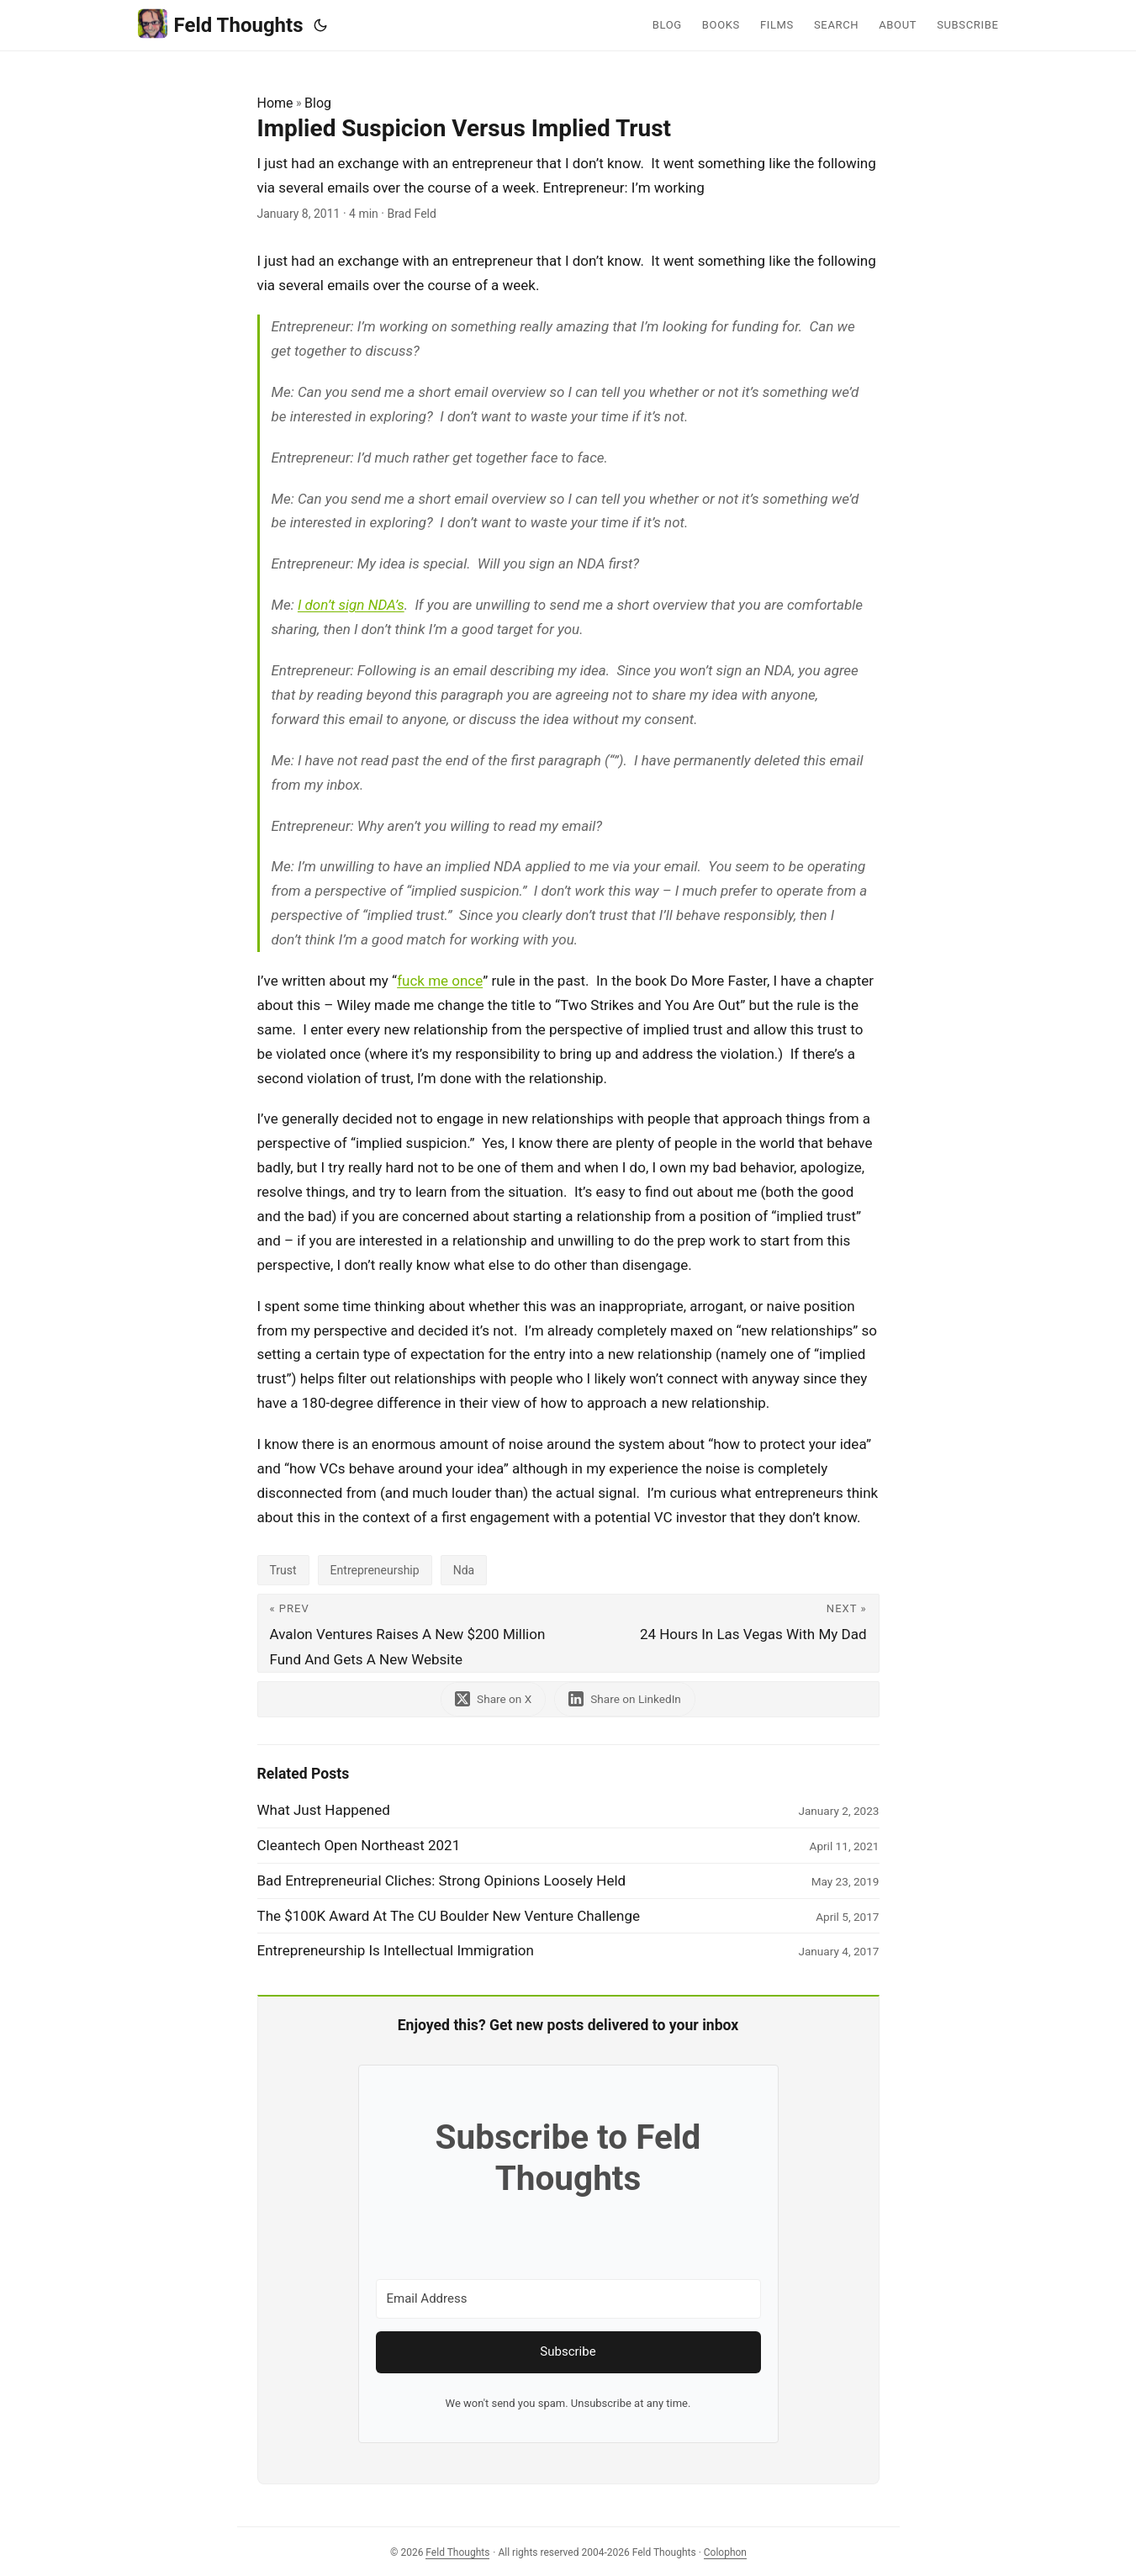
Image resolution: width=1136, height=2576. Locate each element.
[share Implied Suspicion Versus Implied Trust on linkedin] (624, 1699)
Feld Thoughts (221, 24)
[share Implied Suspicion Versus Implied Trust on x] (493, 1699)
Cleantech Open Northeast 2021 (359, 1845)
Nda (464, 1570)
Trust (283, 1570)
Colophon (725, 2552)
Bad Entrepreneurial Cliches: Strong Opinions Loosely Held (441, 1880)
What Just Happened (323, 1809)
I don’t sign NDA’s (351, 604)
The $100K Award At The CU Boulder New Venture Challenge (449, 1915)
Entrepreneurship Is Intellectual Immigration (395, 1950)
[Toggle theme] (320, 25)
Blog (317, 103)
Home (275, 103)
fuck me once (440, 980)
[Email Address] (568, 2299)
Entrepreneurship (375, 1570)
